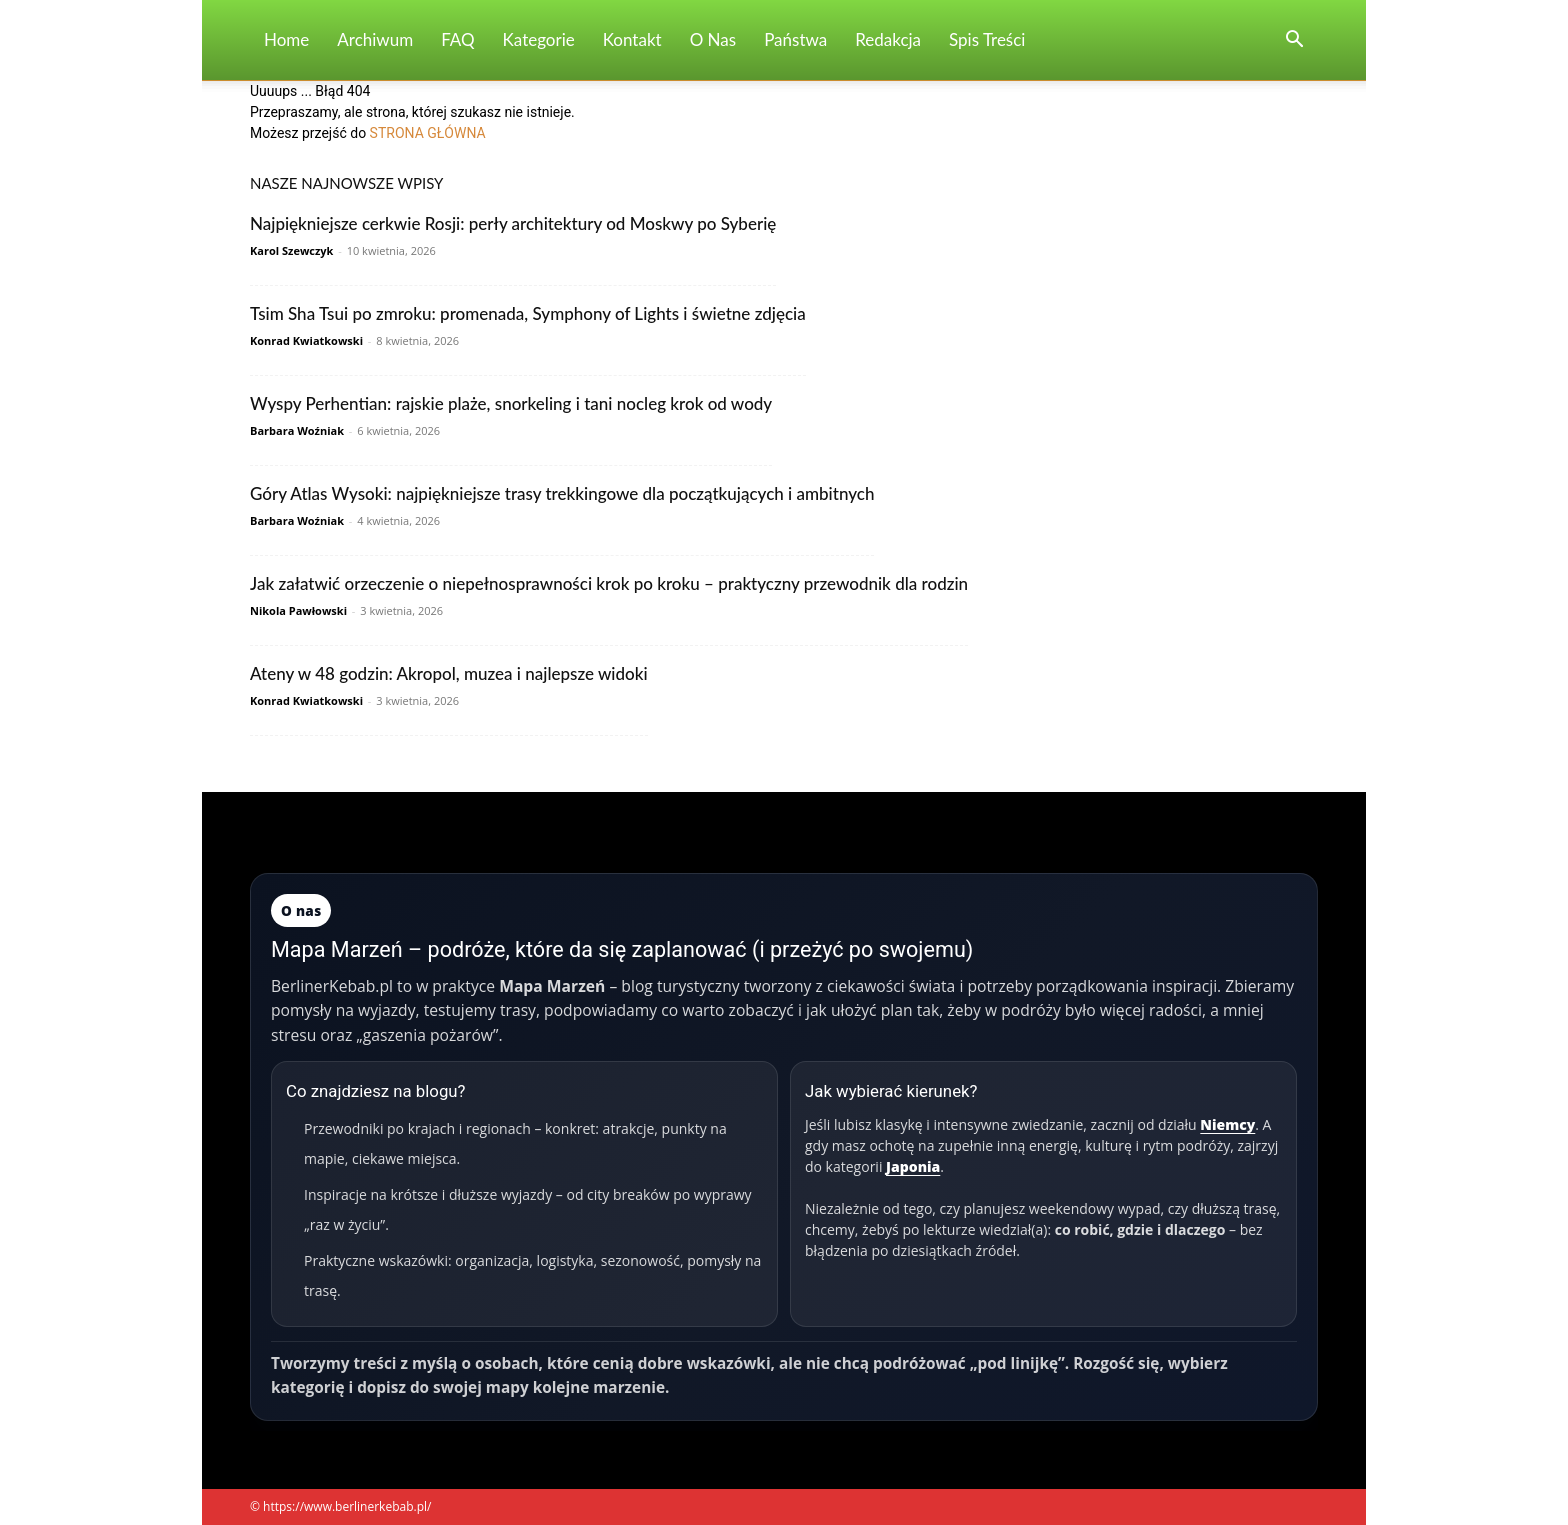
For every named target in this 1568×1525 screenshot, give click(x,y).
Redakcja (888, 39)
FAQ (457, 39)
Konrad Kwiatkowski (306, 340)
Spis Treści (987, 39)
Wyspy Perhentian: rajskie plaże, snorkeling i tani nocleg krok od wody (511, 403)
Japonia (913, 1166)
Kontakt (632, 39)
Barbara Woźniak (297, 430)
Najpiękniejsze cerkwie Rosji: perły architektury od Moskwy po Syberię (513, 223)
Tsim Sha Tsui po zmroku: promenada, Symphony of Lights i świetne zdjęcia (528, 313)
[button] (1294, 41)
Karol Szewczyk (291, 250)
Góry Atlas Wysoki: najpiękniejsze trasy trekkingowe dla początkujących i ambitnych (562, 493)
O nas (713, 39)
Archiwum (375, 39)
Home (286, 39)
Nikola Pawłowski (298, 610)
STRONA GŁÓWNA (428, 133)
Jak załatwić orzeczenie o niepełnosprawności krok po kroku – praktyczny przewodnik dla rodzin (609, 583)
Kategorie (539, 39)
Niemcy (1227, 1124)
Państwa (795, 39)
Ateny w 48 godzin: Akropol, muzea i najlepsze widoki (449, 673)
